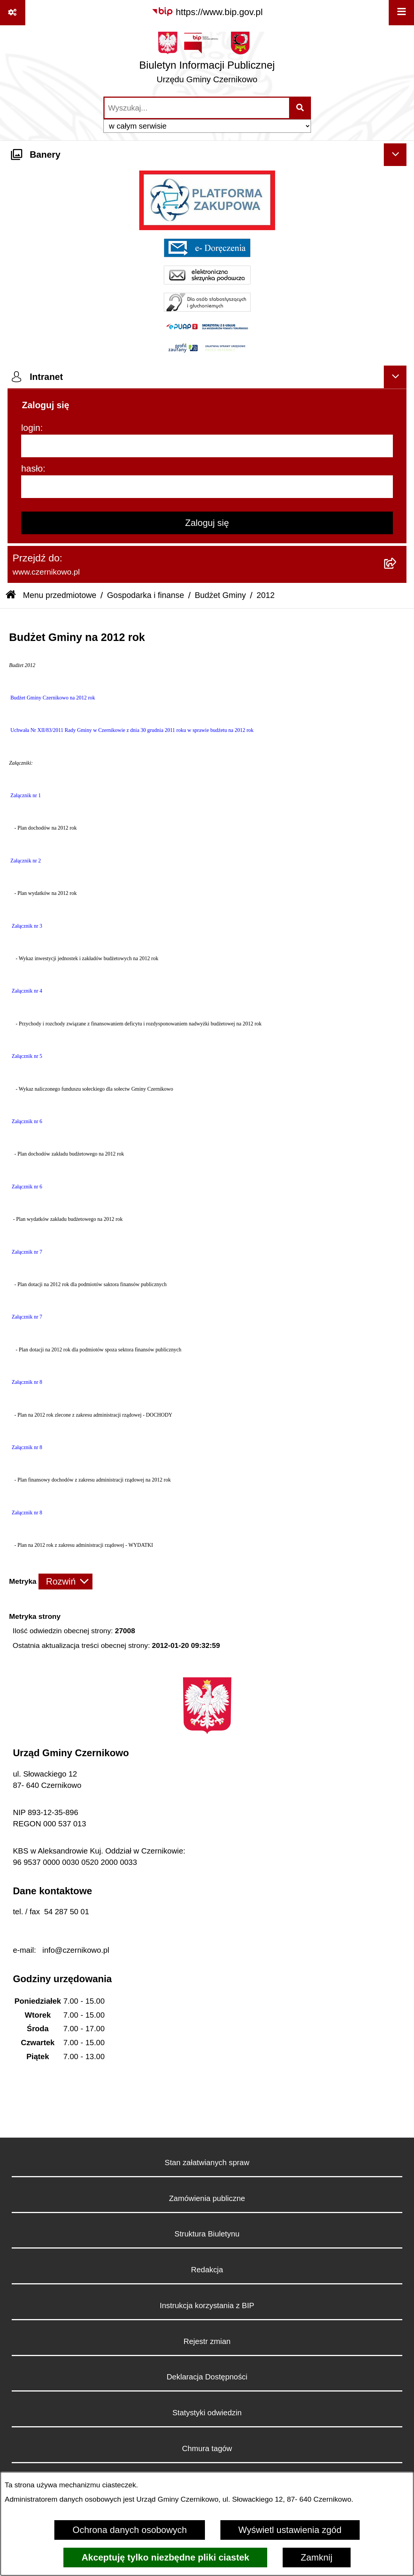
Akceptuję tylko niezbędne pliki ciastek (165, 2557)
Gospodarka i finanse (145, 595)
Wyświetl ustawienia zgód (290, 2530)
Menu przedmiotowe (59, 595)
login (30, 428)
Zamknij (316, 2557)
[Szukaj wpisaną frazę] (300, 108)
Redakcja (207, 2270)
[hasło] (207, 486)
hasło (32, 468)
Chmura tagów (207, 2448)
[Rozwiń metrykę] (65, 1581)
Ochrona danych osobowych (129, 2530)
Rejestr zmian (207, 2341)
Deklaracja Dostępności (206, 2377)
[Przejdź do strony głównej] (207, 60)
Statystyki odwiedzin (207, 2412)
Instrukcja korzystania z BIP (207, 2305)
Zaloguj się (207, 523)
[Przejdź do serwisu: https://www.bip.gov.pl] (207, 12)
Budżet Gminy (220, 595)
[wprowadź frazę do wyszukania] (196, 108)
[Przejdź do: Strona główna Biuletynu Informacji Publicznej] (10, 595)
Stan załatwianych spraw (207, 2162)
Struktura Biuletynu (206, 2234)
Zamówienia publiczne (207, 2198)
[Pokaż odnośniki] (12, 12)
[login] (207, 446)
